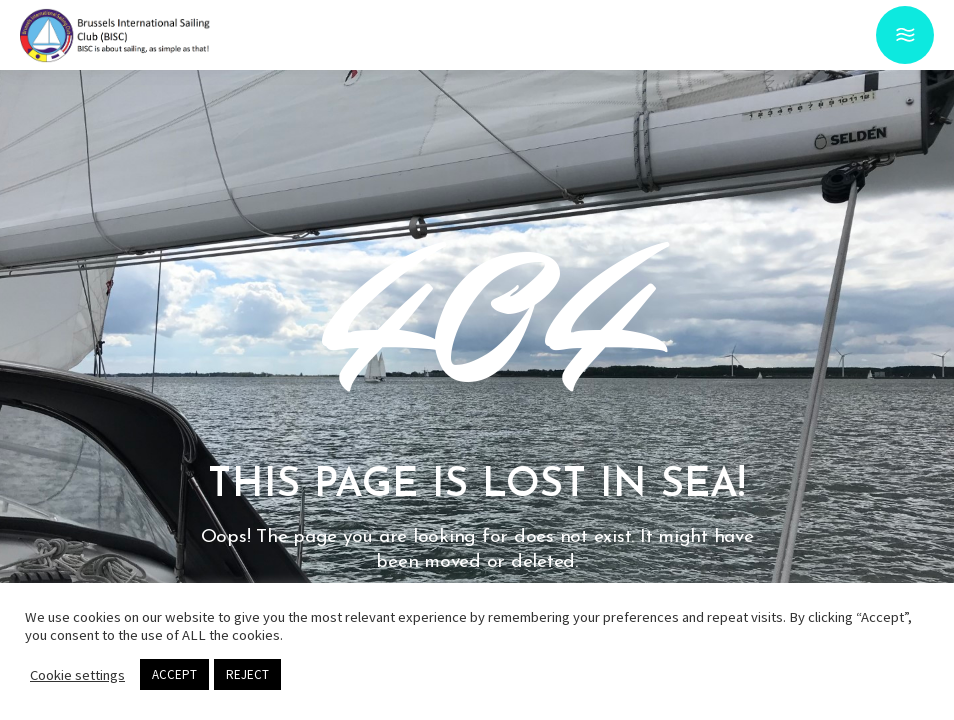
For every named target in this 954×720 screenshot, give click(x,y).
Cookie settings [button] (77, 675)
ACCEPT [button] (174, 674)
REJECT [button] (247, 674)
